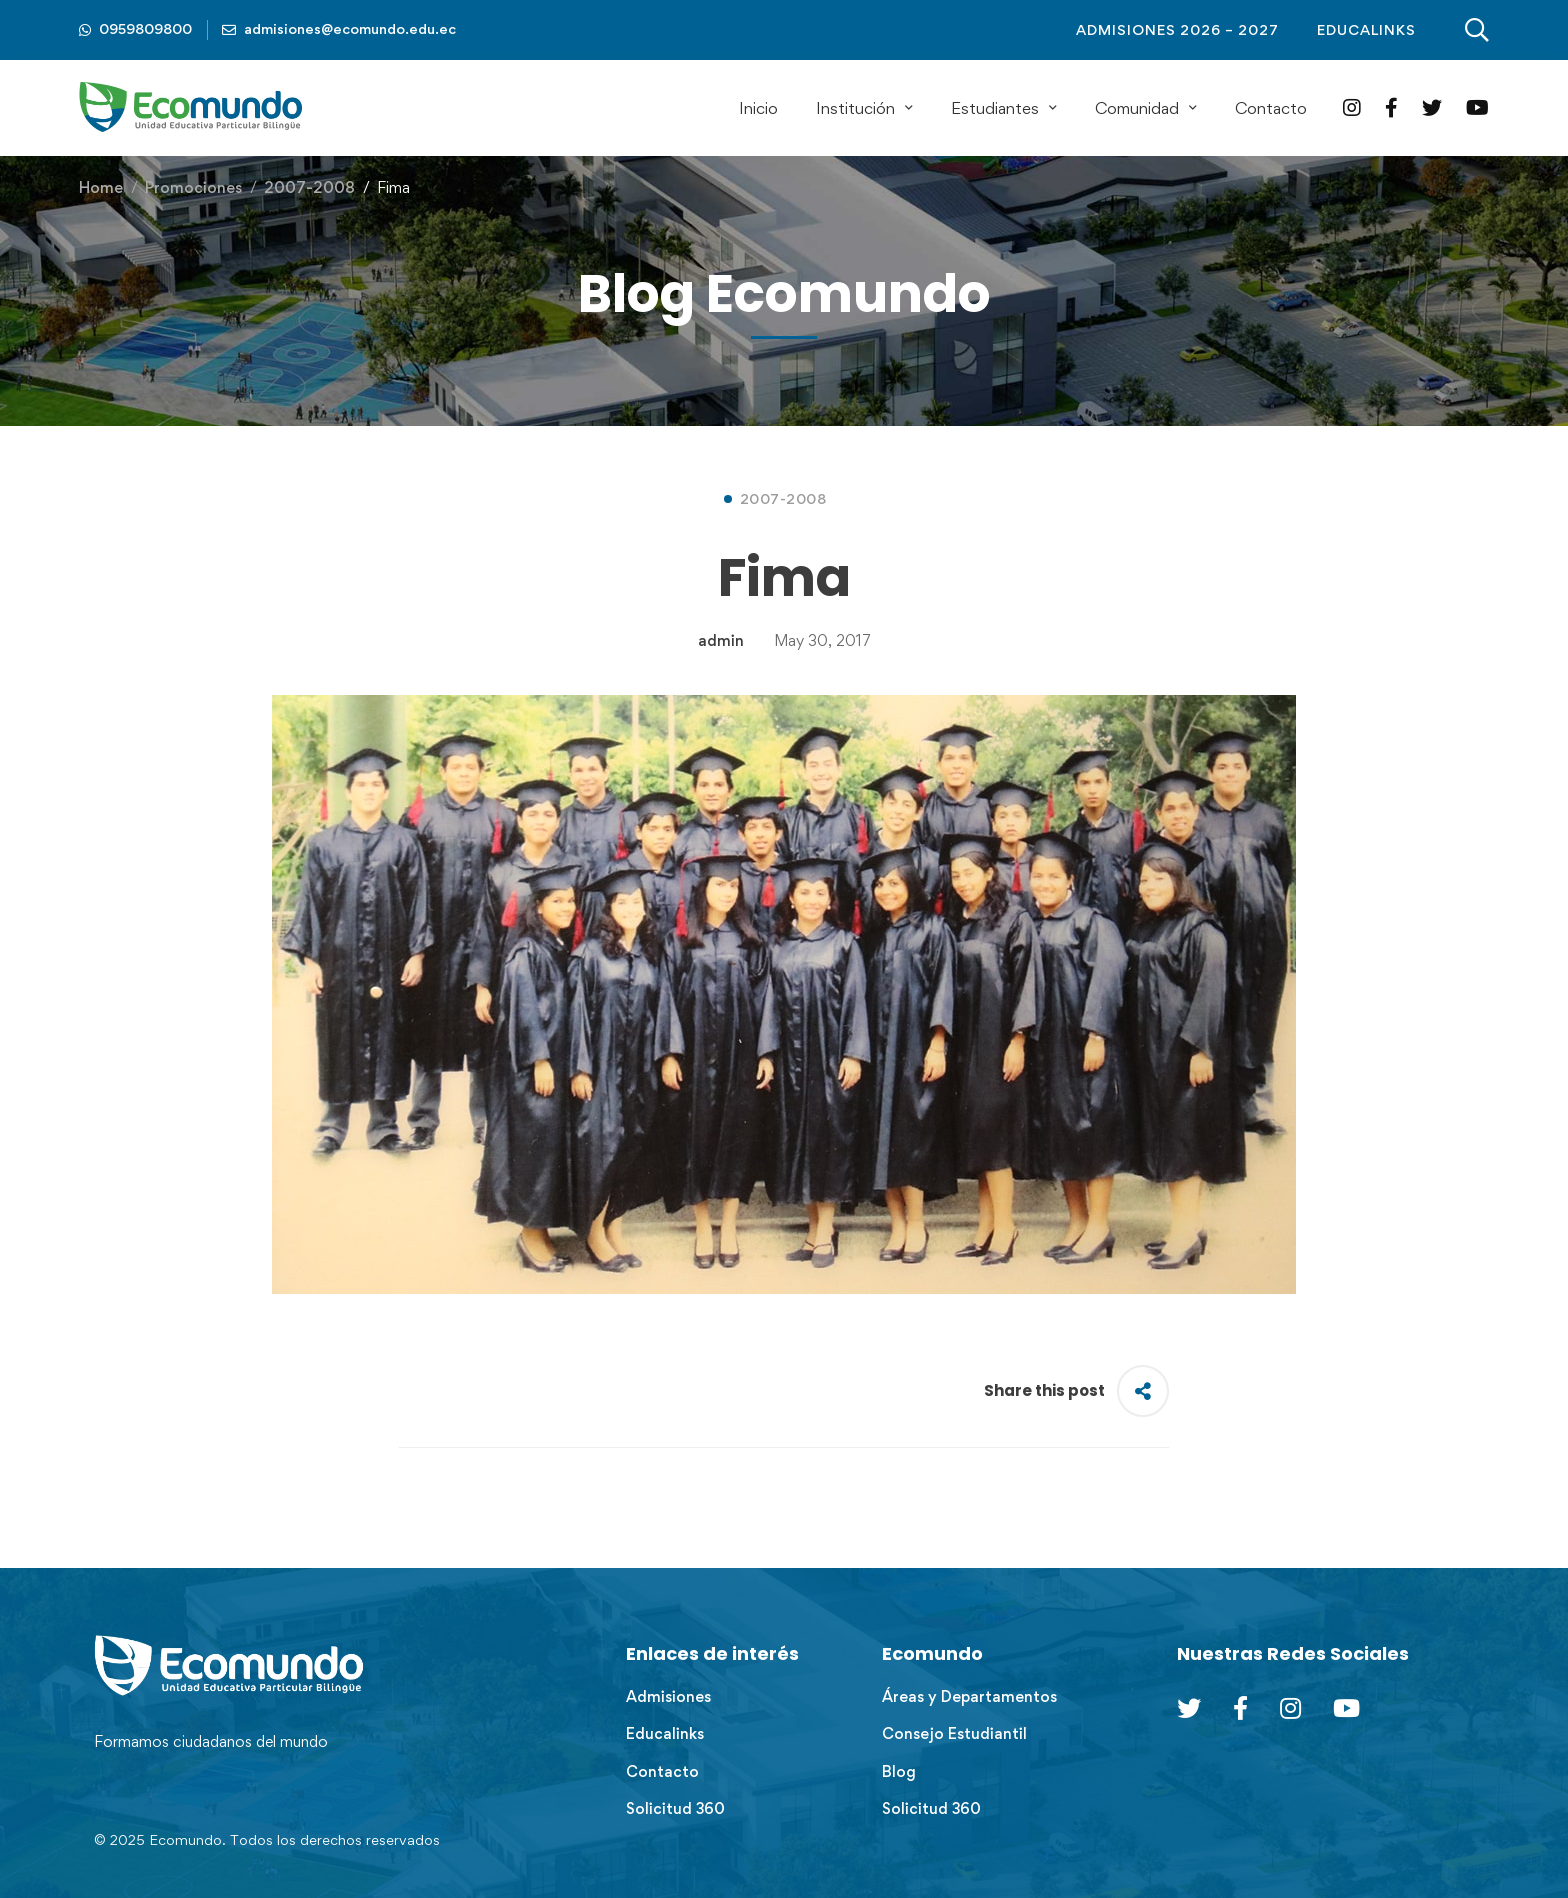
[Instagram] (1352, 107)
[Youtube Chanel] (1346, 1708)
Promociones (193, 187)
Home (101, 187)
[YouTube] (1477, 107)
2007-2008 (309, 187)
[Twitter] (1432, 107)
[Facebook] (1391, 107)
